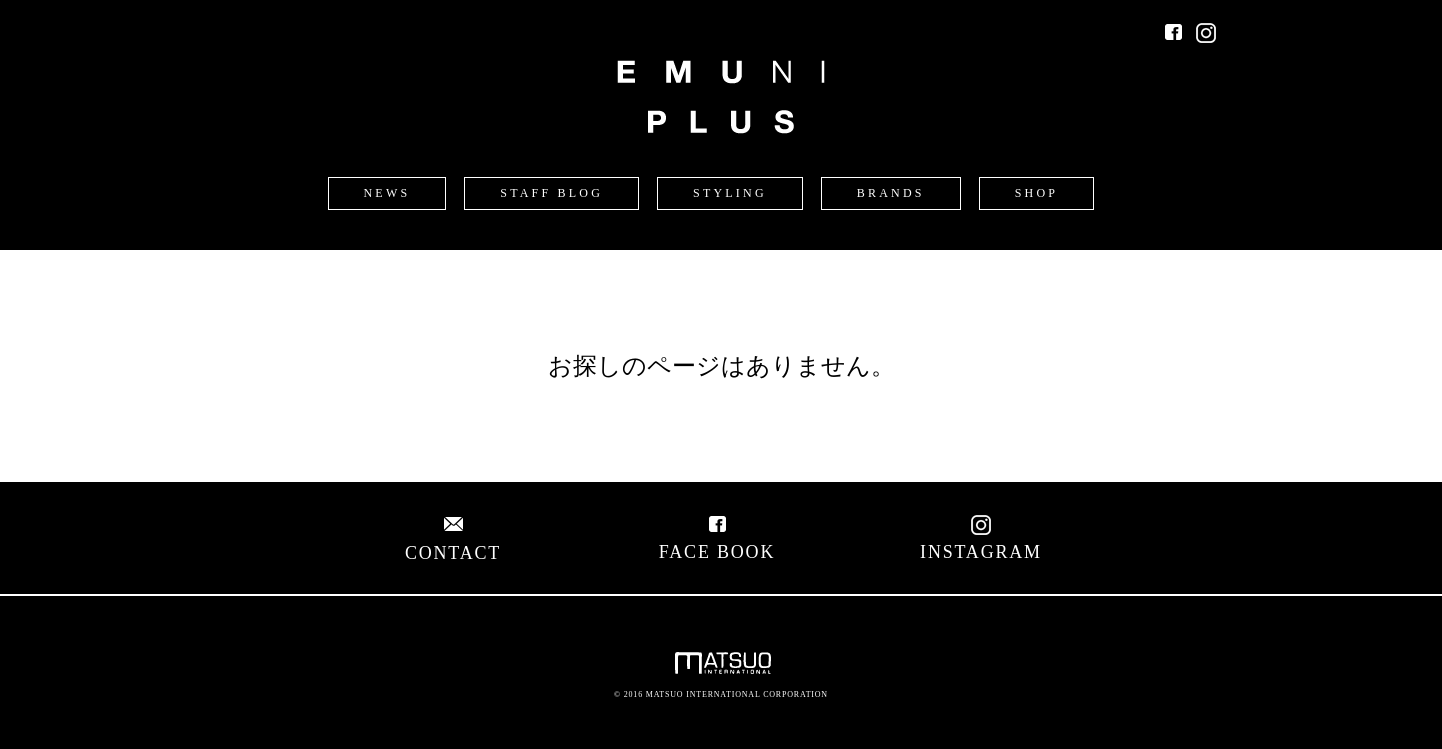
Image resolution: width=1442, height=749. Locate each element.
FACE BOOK (717, 541)
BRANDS (891, 193)
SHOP (1036, 193)
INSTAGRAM (981, 541)
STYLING (730, 193)
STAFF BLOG (551, 193)
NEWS (387, 193)
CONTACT (453, 542)
